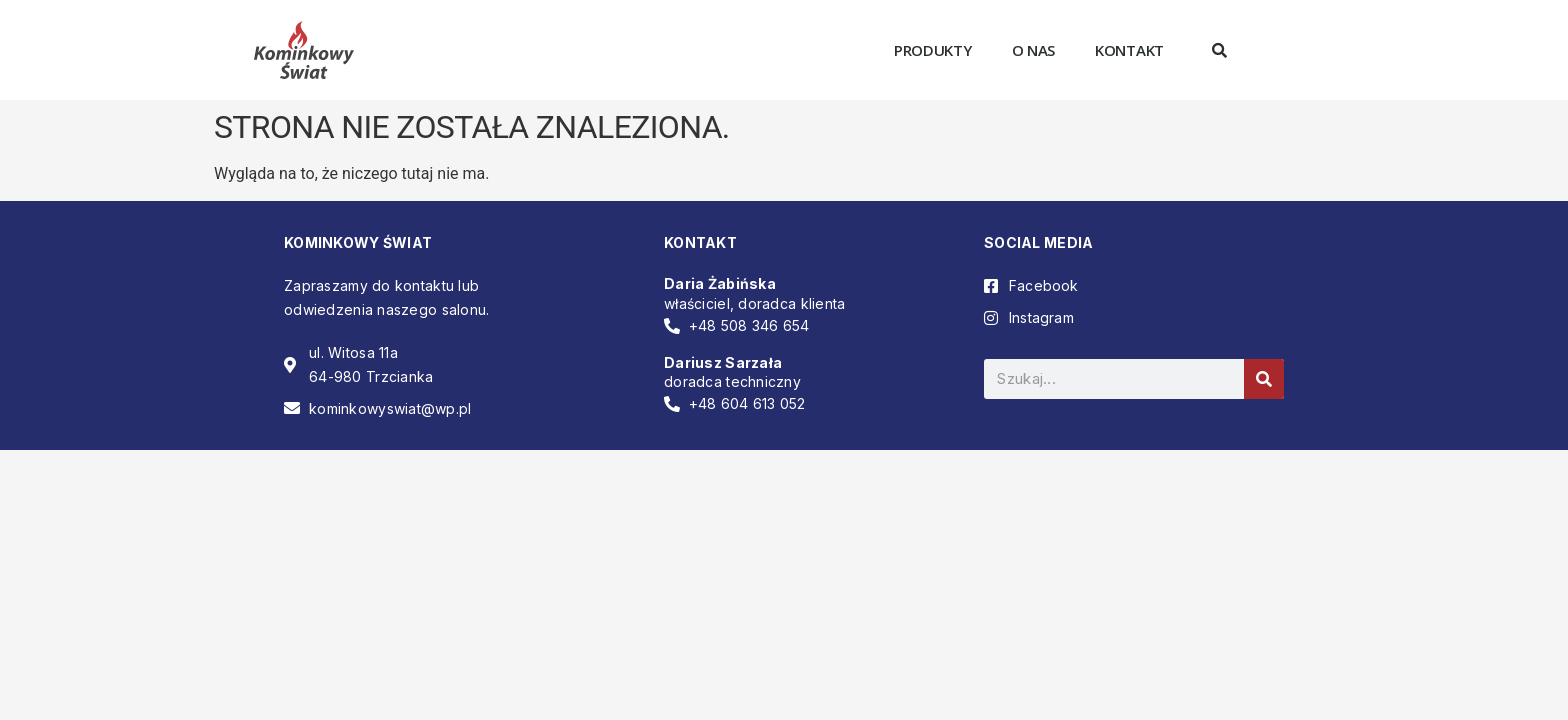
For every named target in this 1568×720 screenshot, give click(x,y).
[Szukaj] (1264, 379)
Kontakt (1129, 50)
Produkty (933, 50)
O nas (1034, 50)
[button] (1219, 50)
